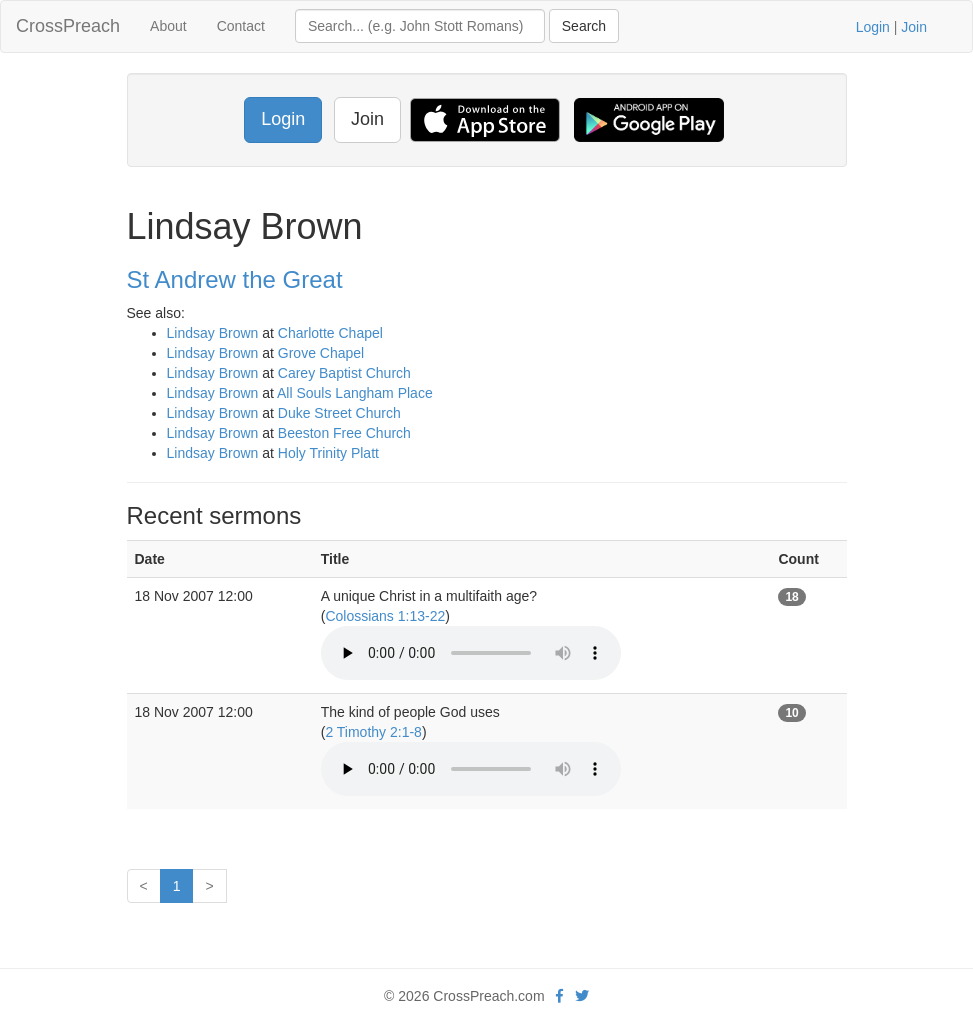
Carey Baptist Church (344, 373)
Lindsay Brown (213, 333)
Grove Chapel (321, 353)
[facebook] (559, 996)
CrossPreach (68, 26)
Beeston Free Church (344, 433)
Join (914, 27)
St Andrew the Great (235, 279)
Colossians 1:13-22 (385, 616)
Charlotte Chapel (330, 333)
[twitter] (582, 996)
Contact (241, 26)
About (168, 26)
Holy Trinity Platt (328, 453)
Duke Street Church (339, 413)
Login (873, 27)
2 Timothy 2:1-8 (373, 732)
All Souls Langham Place (355, 393)
